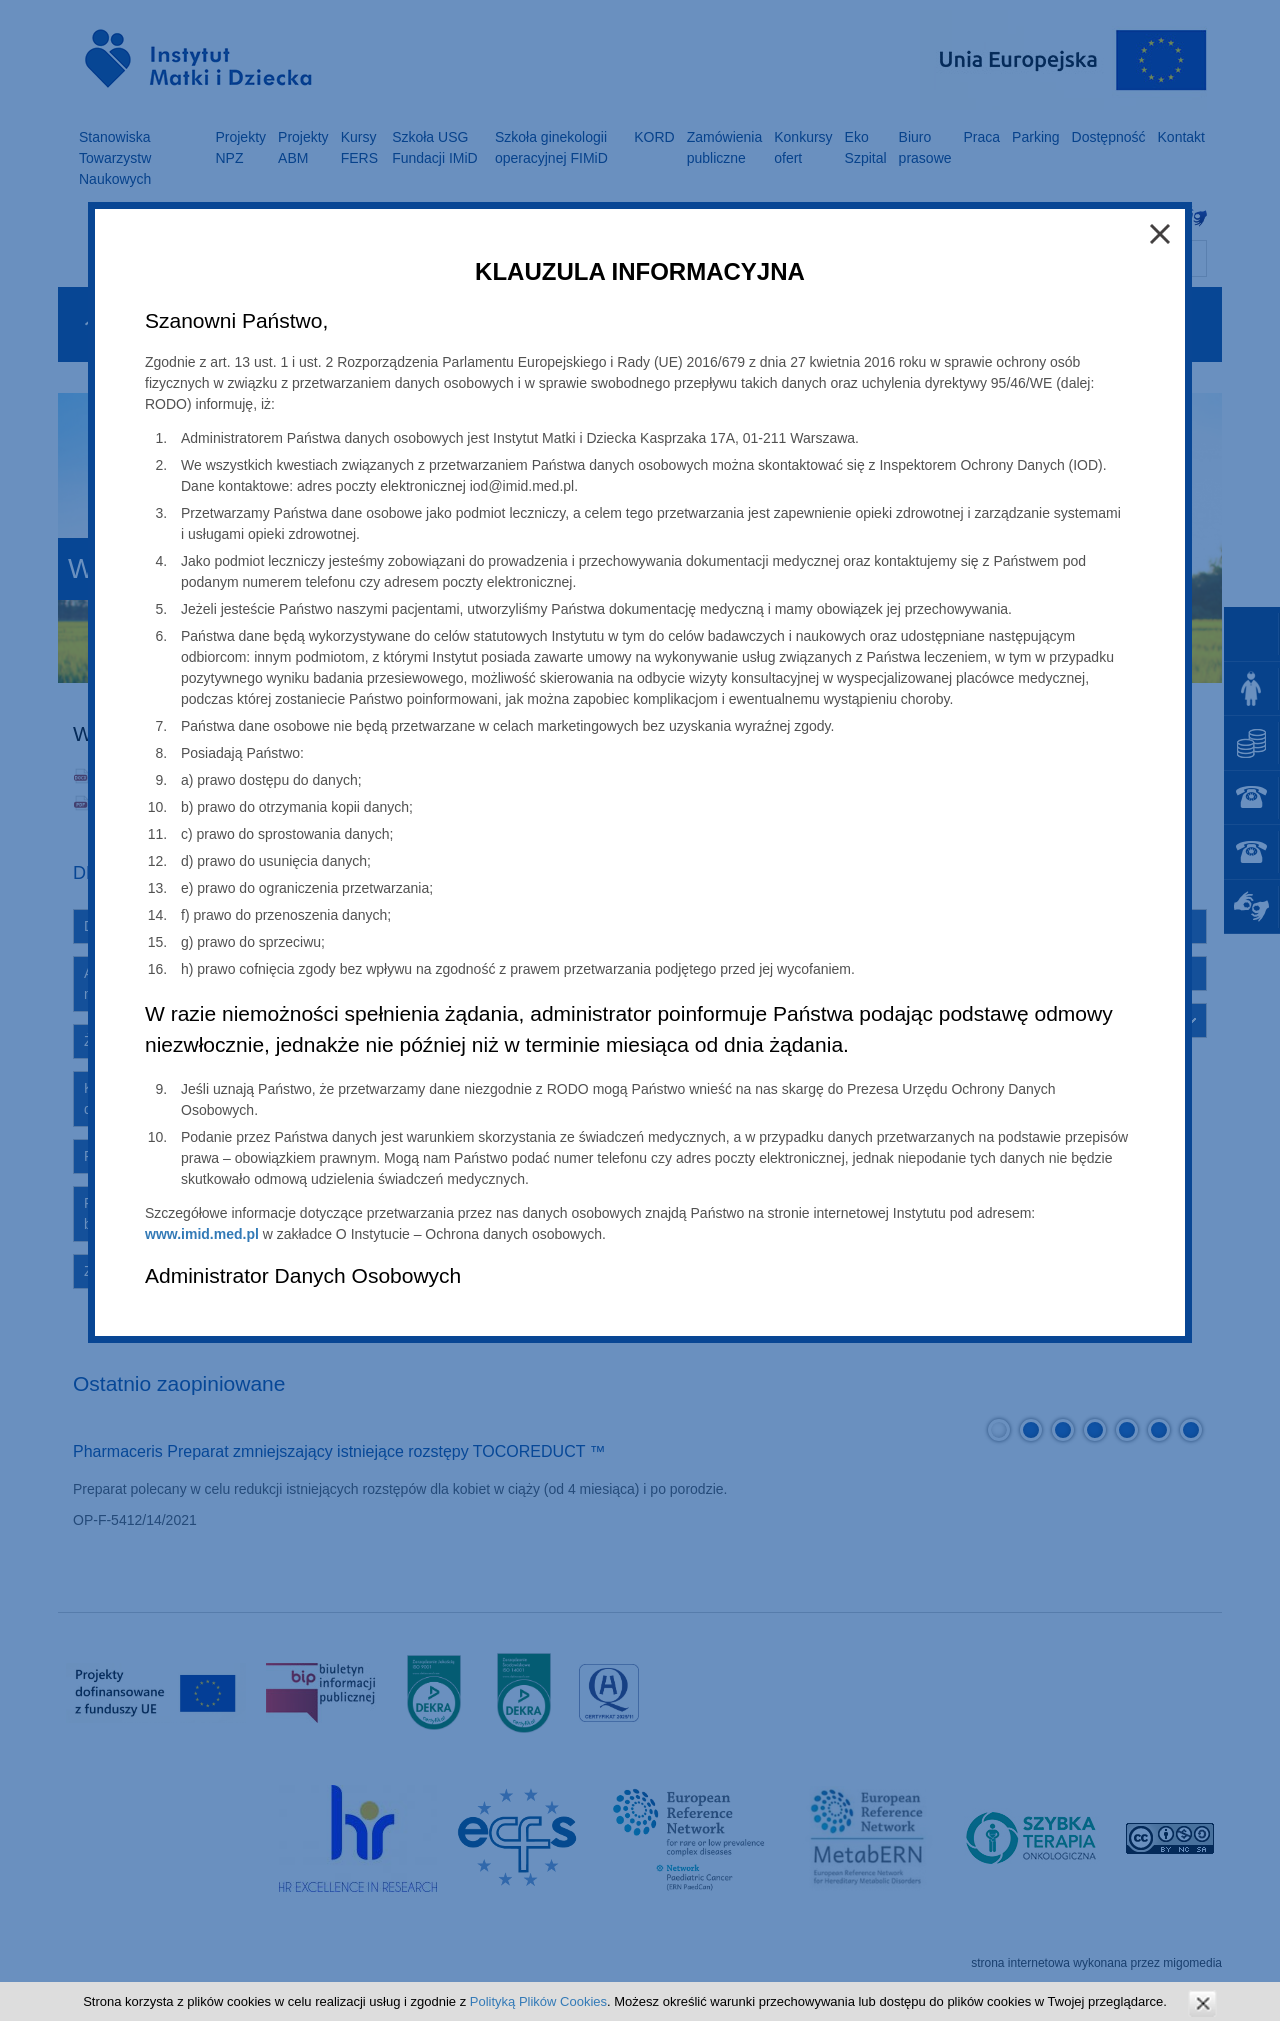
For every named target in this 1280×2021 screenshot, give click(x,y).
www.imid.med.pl (202, 1234)
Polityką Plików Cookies (538, 2001)
